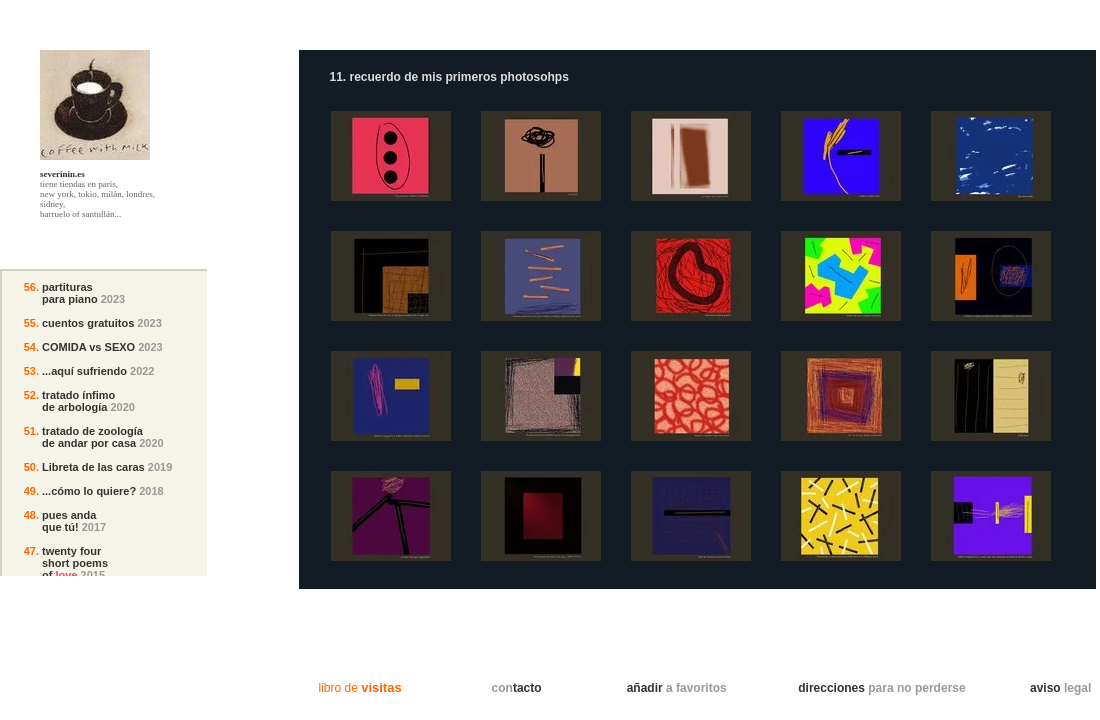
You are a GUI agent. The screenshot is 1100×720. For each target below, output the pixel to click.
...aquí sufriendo (84, 371)
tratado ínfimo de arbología (78, 401)
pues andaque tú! (69, 521)
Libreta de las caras (93, 467)
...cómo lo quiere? (89, 491)
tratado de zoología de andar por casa (92, 437)
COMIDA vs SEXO (88, 347)
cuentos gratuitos (88, 323)
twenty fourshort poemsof (75, 563)
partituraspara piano (70, 293)
